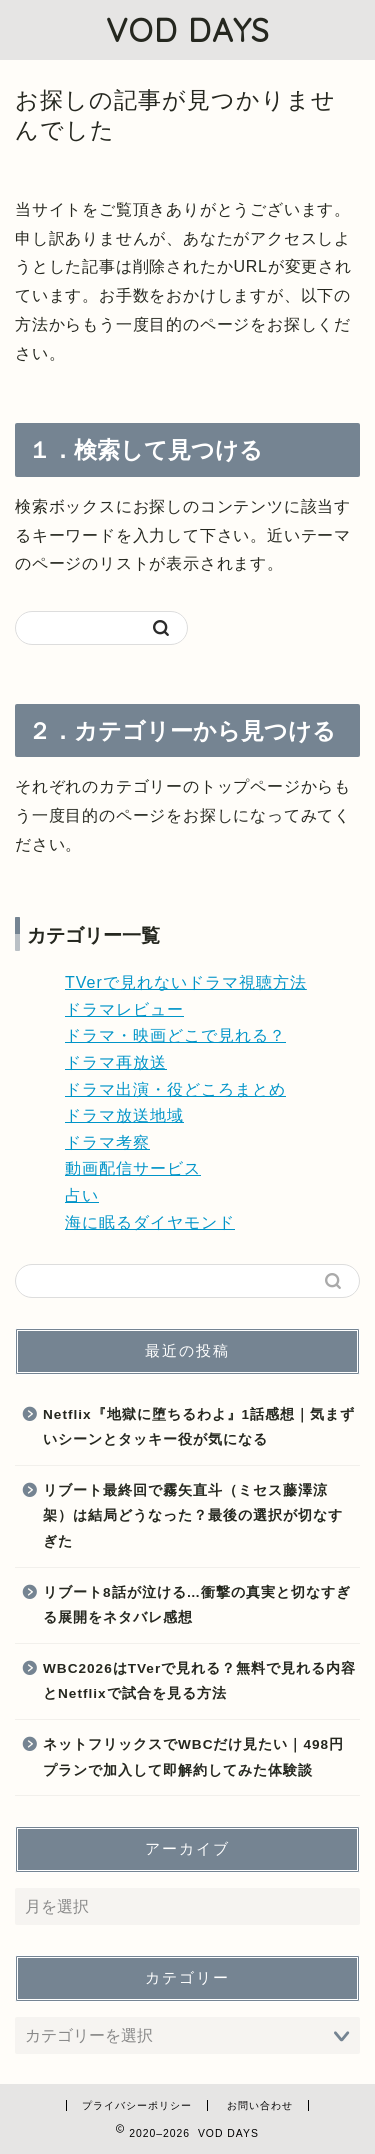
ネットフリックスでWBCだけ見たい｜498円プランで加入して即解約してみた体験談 (193, 1757)
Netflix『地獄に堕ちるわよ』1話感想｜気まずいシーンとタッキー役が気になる (199, 1427)
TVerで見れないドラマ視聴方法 (186, 982)
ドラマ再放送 (116, 1062)
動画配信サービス (133, 1168)
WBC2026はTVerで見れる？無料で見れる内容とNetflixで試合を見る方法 (199, 1681)
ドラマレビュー (124, 1009)
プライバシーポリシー (137, 2105)
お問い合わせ (260, 2105)
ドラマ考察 (107, 1142)
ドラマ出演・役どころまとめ (175, 1089)
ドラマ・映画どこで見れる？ (175, 1035)
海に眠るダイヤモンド (150, 1222)
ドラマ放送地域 (124, 1115)
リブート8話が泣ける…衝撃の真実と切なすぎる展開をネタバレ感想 (197, 1605)
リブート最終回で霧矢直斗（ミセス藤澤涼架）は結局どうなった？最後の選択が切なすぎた (193, 1516)
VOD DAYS (188, 30)
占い (82, 1195)
